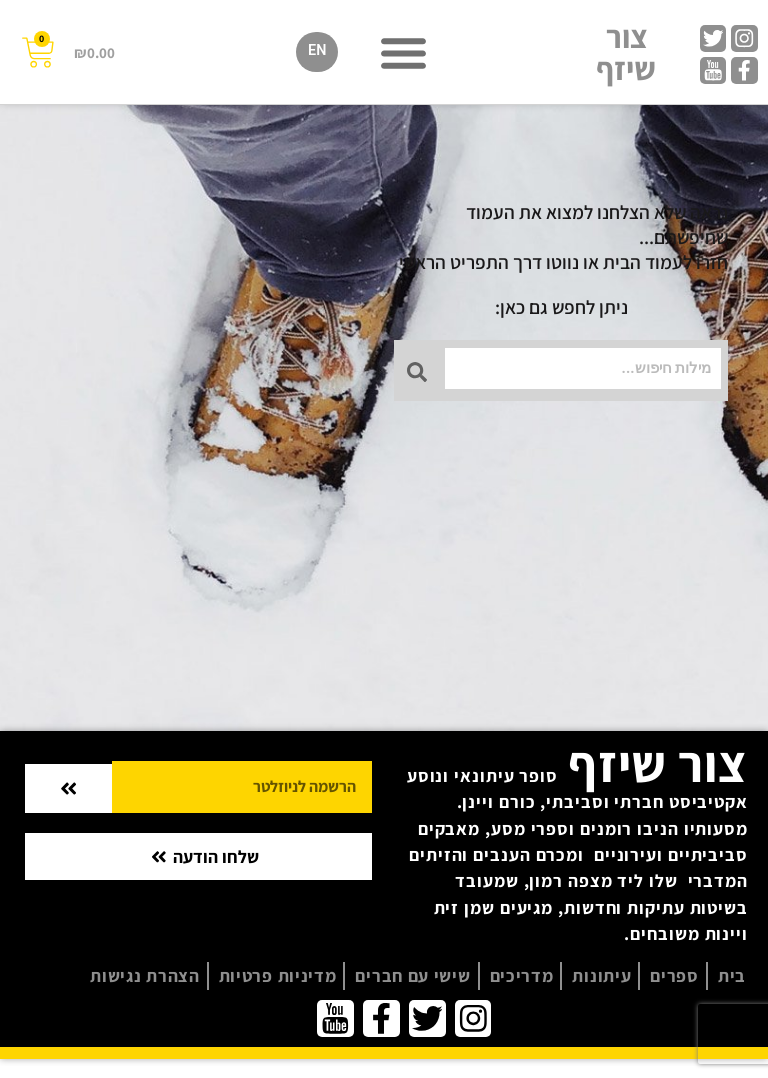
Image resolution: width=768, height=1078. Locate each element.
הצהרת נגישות (144, 975)
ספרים (674, 975)
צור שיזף (626, 53)
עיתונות (601, 975)
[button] (403, 53)
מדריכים (522, 975)
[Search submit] (421, 367)
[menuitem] (317, 53)
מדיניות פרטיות (278, 975)
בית (732, 975)
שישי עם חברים (412, 975)
